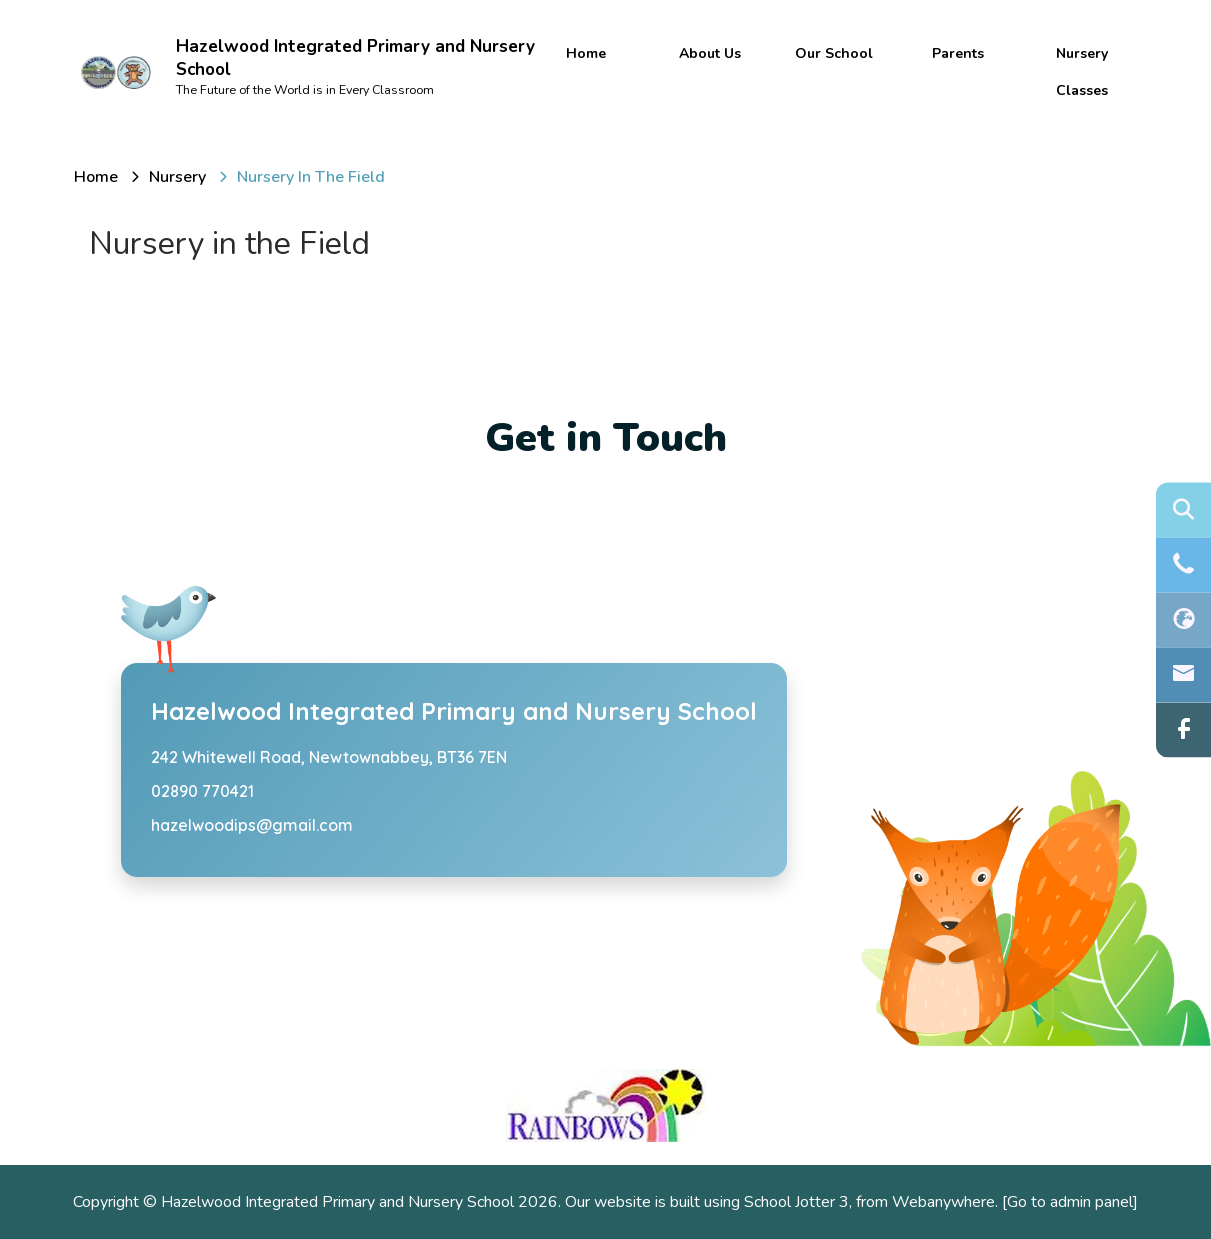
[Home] (96, 177)
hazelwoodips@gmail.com (252, 825)
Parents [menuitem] (958, 53)
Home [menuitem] (586, 53)
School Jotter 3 (796, 1202)
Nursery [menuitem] (1082, 53)
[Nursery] (177, 177)
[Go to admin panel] (1070, 1202)
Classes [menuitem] (1082, 90)
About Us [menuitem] (710, 53)
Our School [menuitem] (834, 53)
